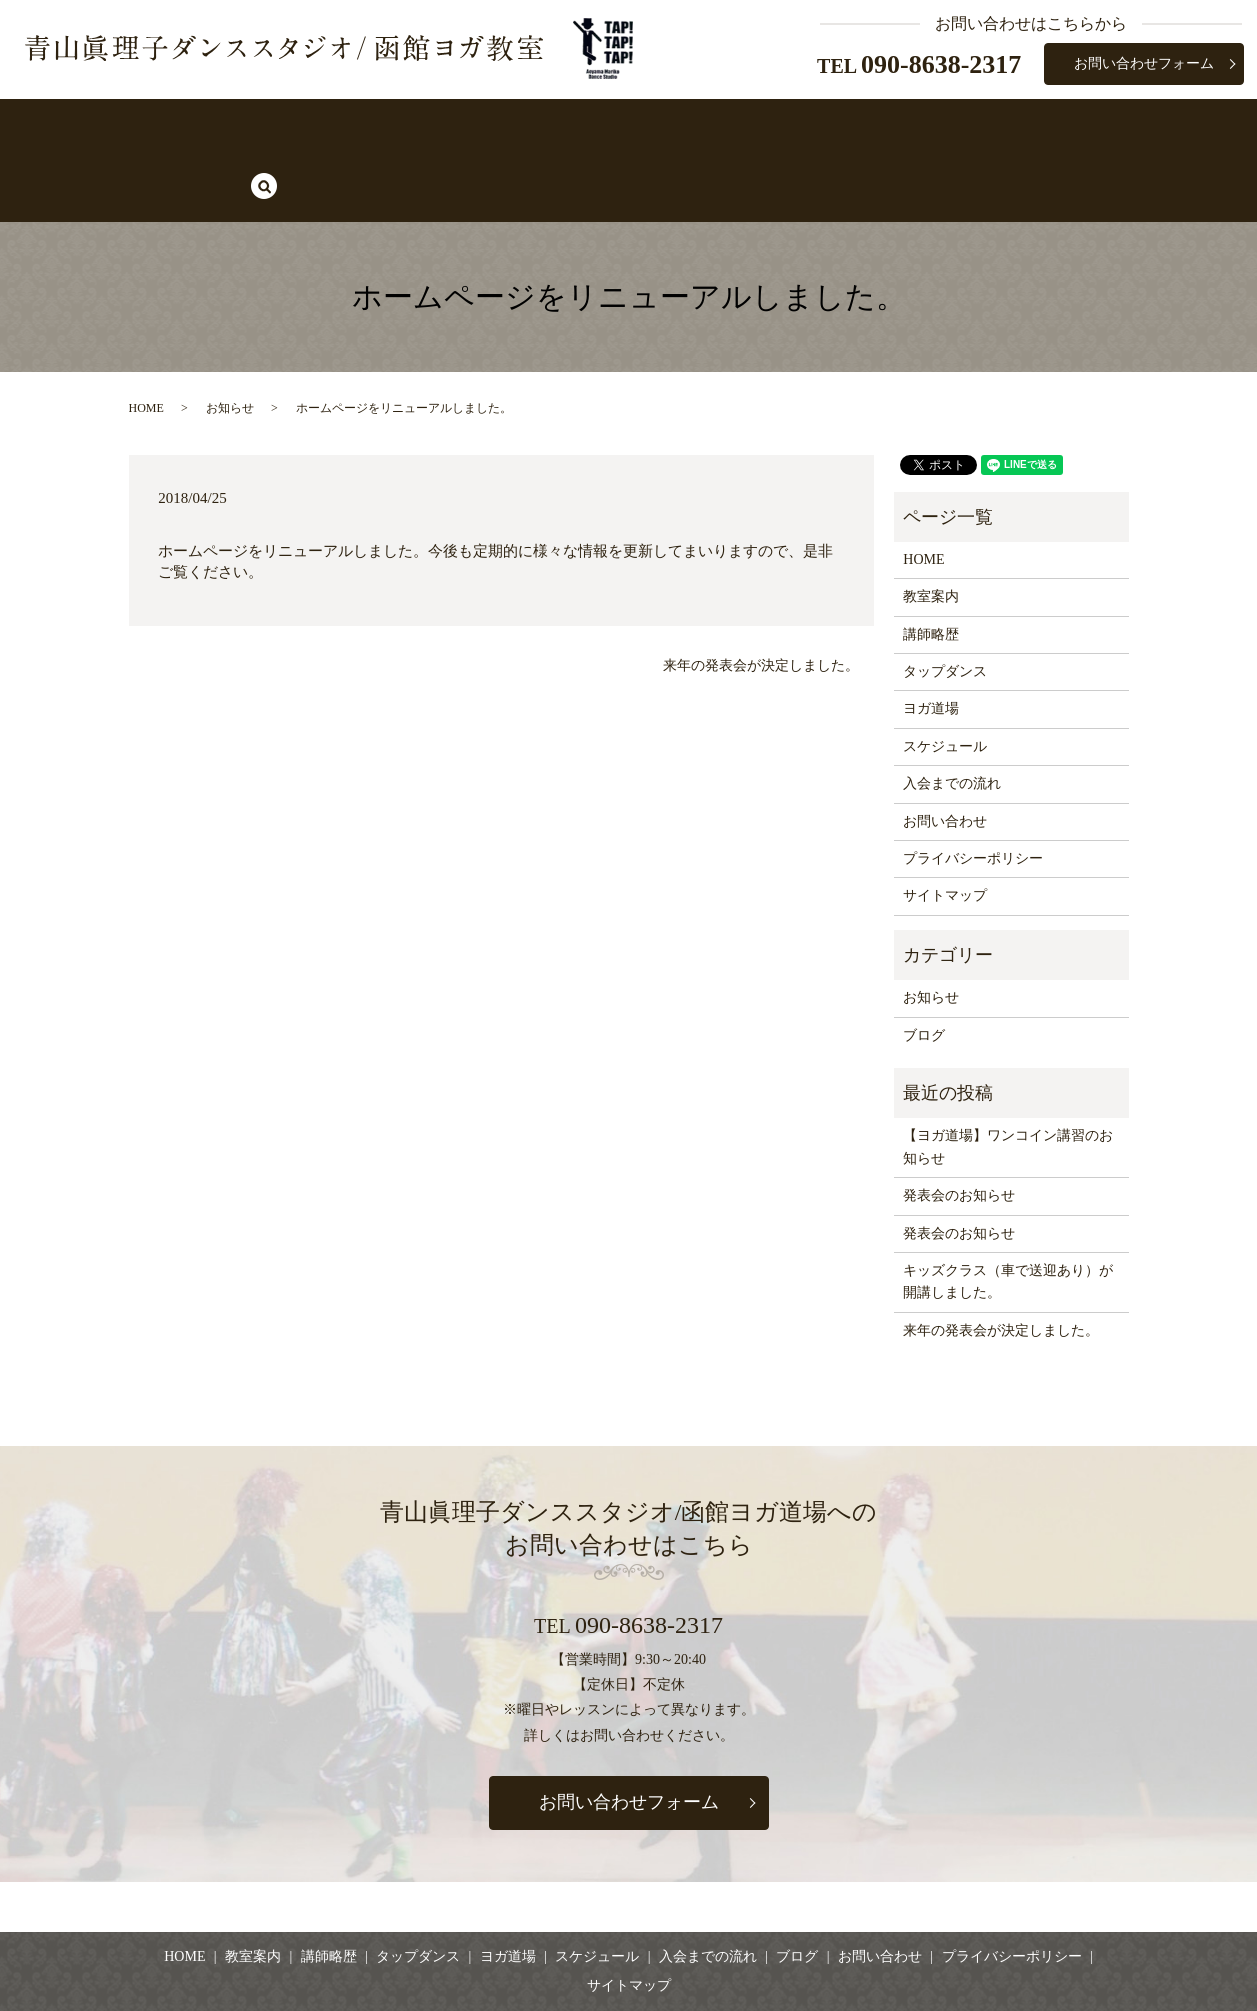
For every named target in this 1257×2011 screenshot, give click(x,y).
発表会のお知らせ (959, 1126)
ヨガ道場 (620, 125)
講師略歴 (413, 125)
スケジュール (724, 125)
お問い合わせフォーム (1144, 63)
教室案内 (323, 125)
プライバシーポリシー (973, 789)
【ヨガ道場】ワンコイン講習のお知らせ (1008, 1077)
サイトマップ (945, 826)
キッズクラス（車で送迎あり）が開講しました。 (1008, 1212)
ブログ (952, 125)
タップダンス (517, 125)
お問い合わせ (945, 751)
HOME (241, 125)
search (1021, 127)
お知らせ (230, 338)
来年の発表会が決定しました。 (761, 595)
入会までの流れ (848, 125)
